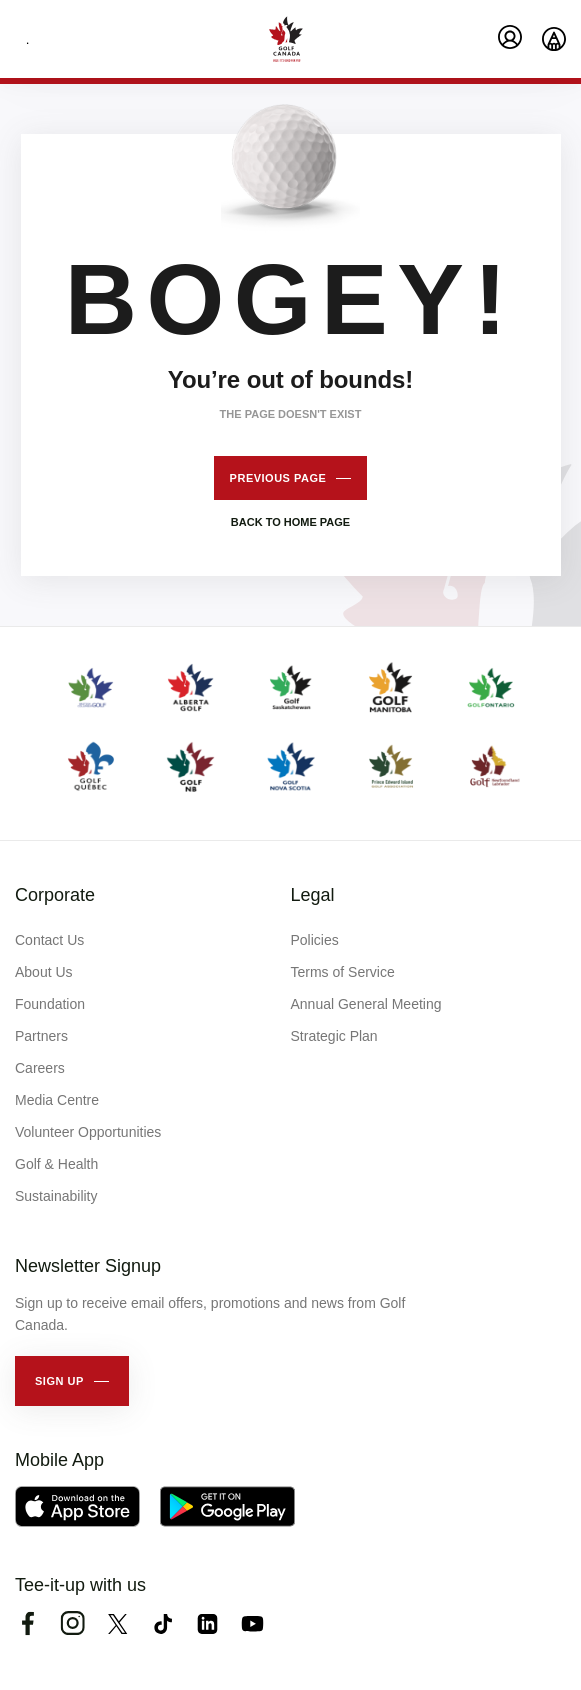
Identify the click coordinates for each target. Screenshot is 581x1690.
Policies (315, 940)
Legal (313, 895)
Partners (41, 1036)
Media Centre (57, 1100)
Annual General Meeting (366, 1004)
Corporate (55, 895)
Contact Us (49, 940)
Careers (40, 1068)
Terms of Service (343, 972)
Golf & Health (56, 1164)
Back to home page (290, 522)
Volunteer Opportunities (88, 1132)
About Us (44, 972)
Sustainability (56, 1196)
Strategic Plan (334, 1036)
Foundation (50, 1004)
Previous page (278, 478)
